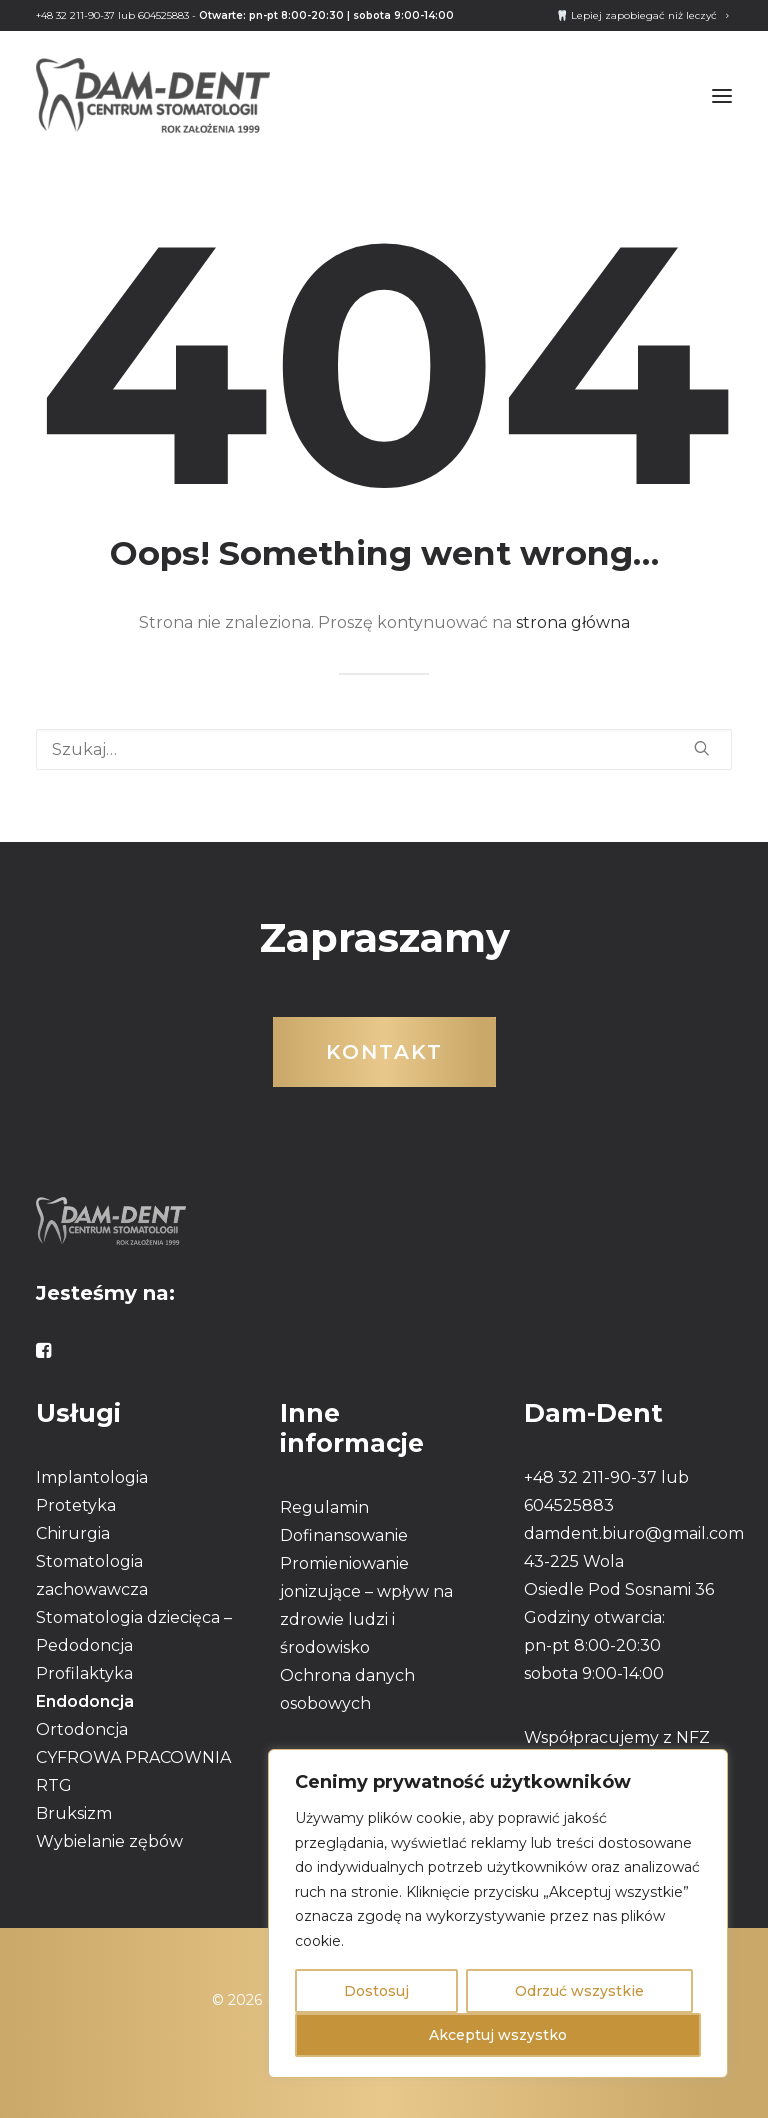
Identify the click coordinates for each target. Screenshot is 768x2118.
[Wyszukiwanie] (384, 749)
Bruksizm (74, 1813)
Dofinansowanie (344, 1535)
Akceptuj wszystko (498, 2035)
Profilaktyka (84, 1673)
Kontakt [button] (384, 1052)
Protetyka (76, 1505)
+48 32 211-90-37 (75, 15)
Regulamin (324, 1507)
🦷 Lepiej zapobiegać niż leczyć (642, 15)
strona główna (573, 622)
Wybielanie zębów (109, 1841)
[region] (498, 1913)
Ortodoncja (82, 1729)
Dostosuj (376, 1991)
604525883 (163, 15)
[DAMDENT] (153, 95)
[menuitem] (642, 15)
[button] (722, 95)
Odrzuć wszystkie (579, 1991)
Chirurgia (73, 1533)
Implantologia (92, 1477)
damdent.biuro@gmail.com (634, 1533)
